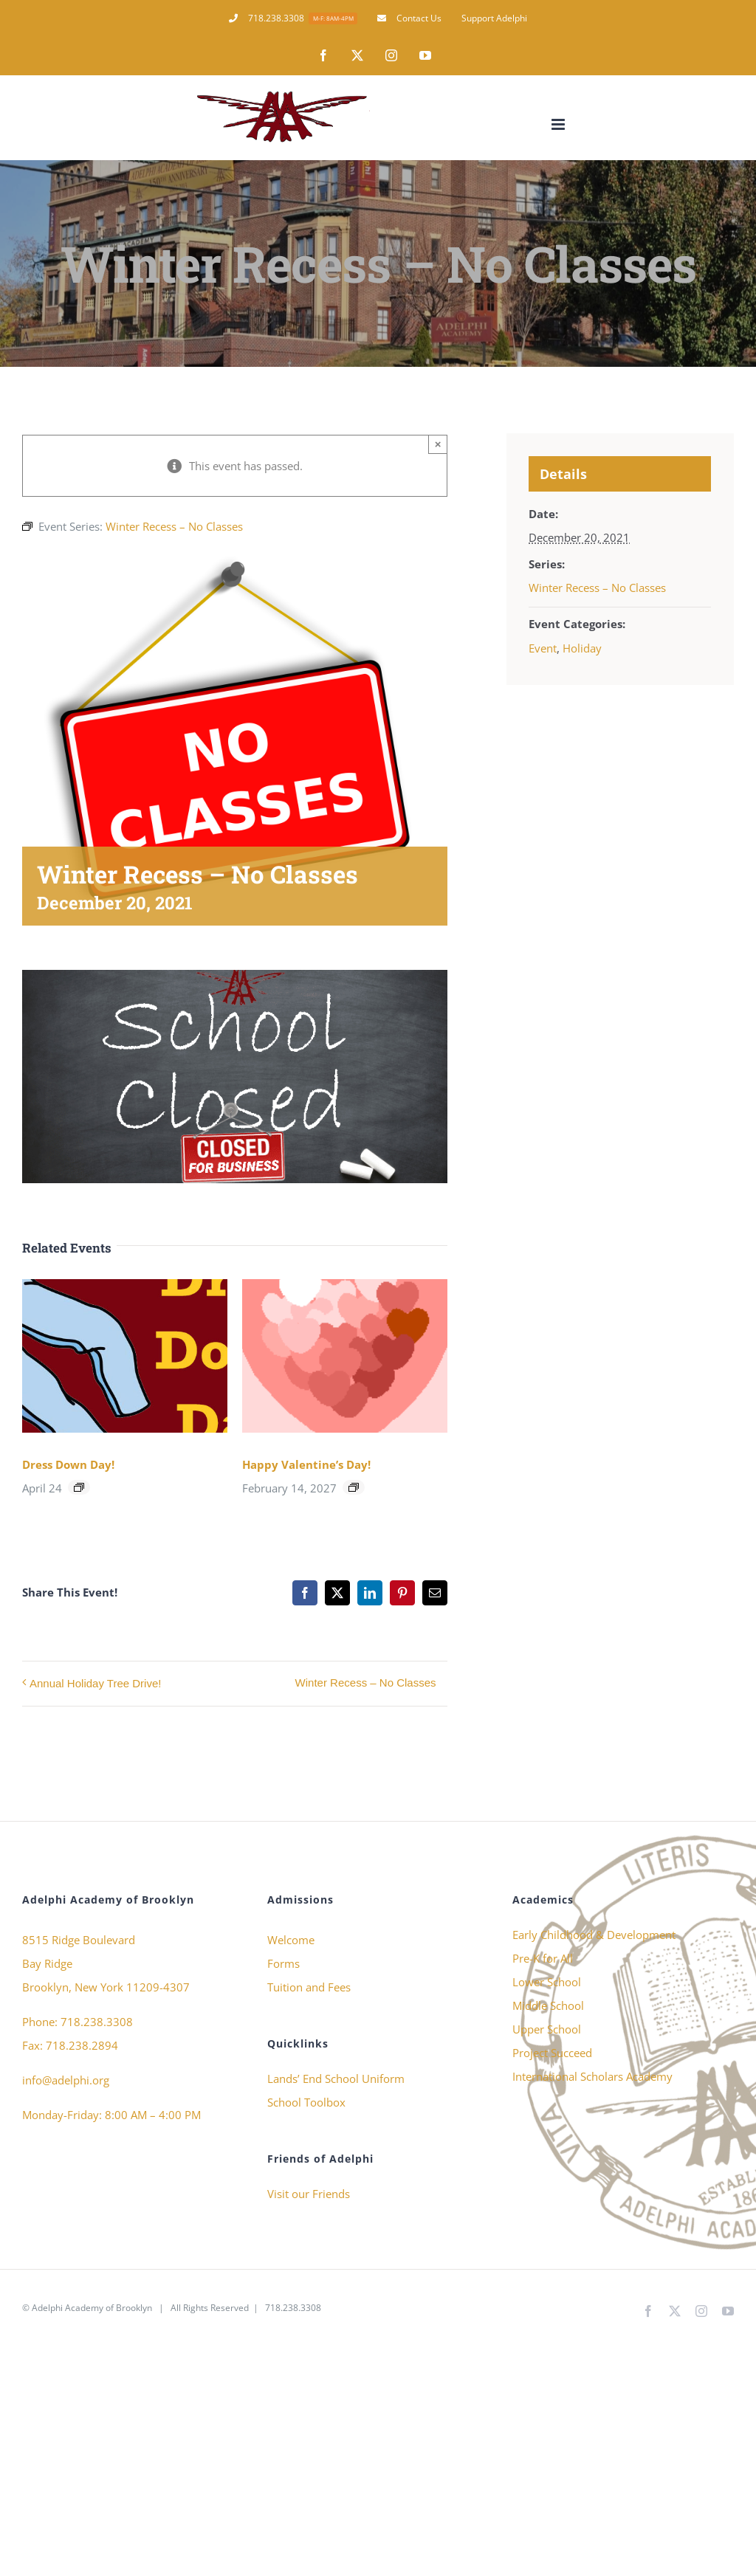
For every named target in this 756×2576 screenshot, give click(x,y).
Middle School (548, 2005)
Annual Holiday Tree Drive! (95, 1683)
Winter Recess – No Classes (365, 1682)
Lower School (546, 1981)
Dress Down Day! (68, 1464)
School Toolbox (306, 2102)
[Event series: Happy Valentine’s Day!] (353, 1487)
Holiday (582, 648)
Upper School (546, 2029)
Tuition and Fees (309, 1987)
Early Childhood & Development (594, 1934)
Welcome (291, 1939)
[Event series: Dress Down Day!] (79, 1487)
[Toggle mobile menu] (559, 124)
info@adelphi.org (65, 2080)
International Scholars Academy (592, 2076)
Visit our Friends (308, 2193)
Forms (283, 1963)
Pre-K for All (542, 1958)
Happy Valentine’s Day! (306, 1464)
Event (543, 648)
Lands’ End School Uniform (336, 2078)
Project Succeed (552, 2052)
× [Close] (438, 444)
